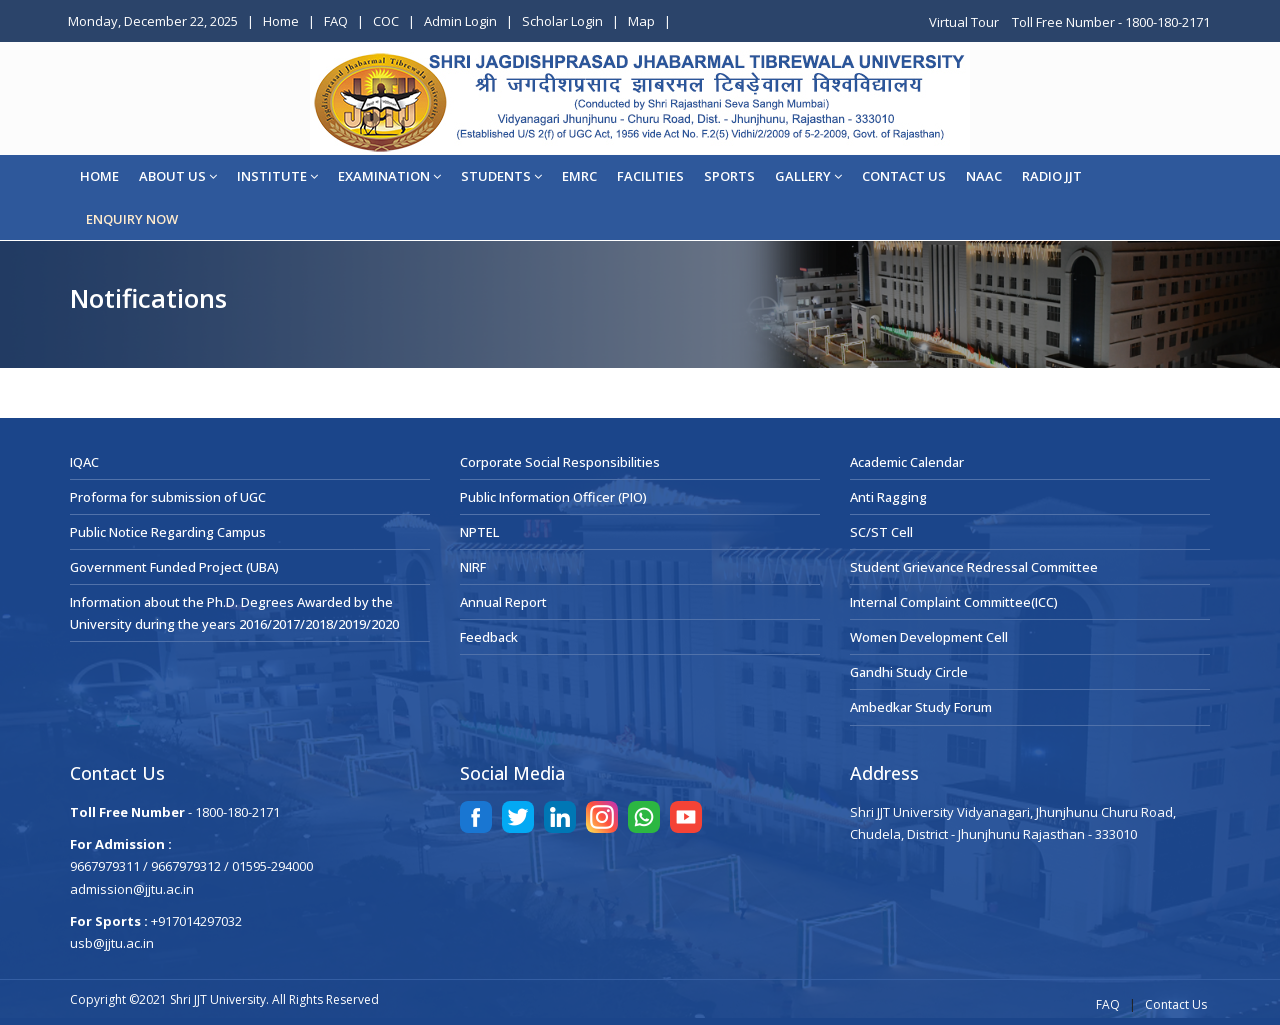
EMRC (579, 176)
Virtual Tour (965, 22)
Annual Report (503, 602)
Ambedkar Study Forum (921, 707)
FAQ (336, 21)
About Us (178, 176)
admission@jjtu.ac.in (132, 889)
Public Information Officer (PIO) (553, 497)
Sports (729, 176)
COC (386, 21)
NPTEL (479, 532)
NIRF (473, 567)
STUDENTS (501, 176)
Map (641, 21)
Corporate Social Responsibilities (560, 462)
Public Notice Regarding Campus (168, 532)
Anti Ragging (888, 497)
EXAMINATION (389, 176)
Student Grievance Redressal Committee (974, 567)
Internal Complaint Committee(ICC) (954, 602)
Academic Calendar (907, 462)
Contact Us (1176, 1004)
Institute (277, 176)
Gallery (808, 176)
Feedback (489, 637)
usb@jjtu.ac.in (112, 943)
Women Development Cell (929, 637)
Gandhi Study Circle (909, 672)
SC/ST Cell (881, 532)
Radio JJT (1052, 176)
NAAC (984, 176)
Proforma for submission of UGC (168, 497)
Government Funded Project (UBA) (174, 567)
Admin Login (460, 21)
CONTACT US (904, 176)
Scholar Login (562, 21)
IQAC (84, 462)
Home (281, 21)
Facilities (650, 176)
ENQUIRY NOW (132, 219)
